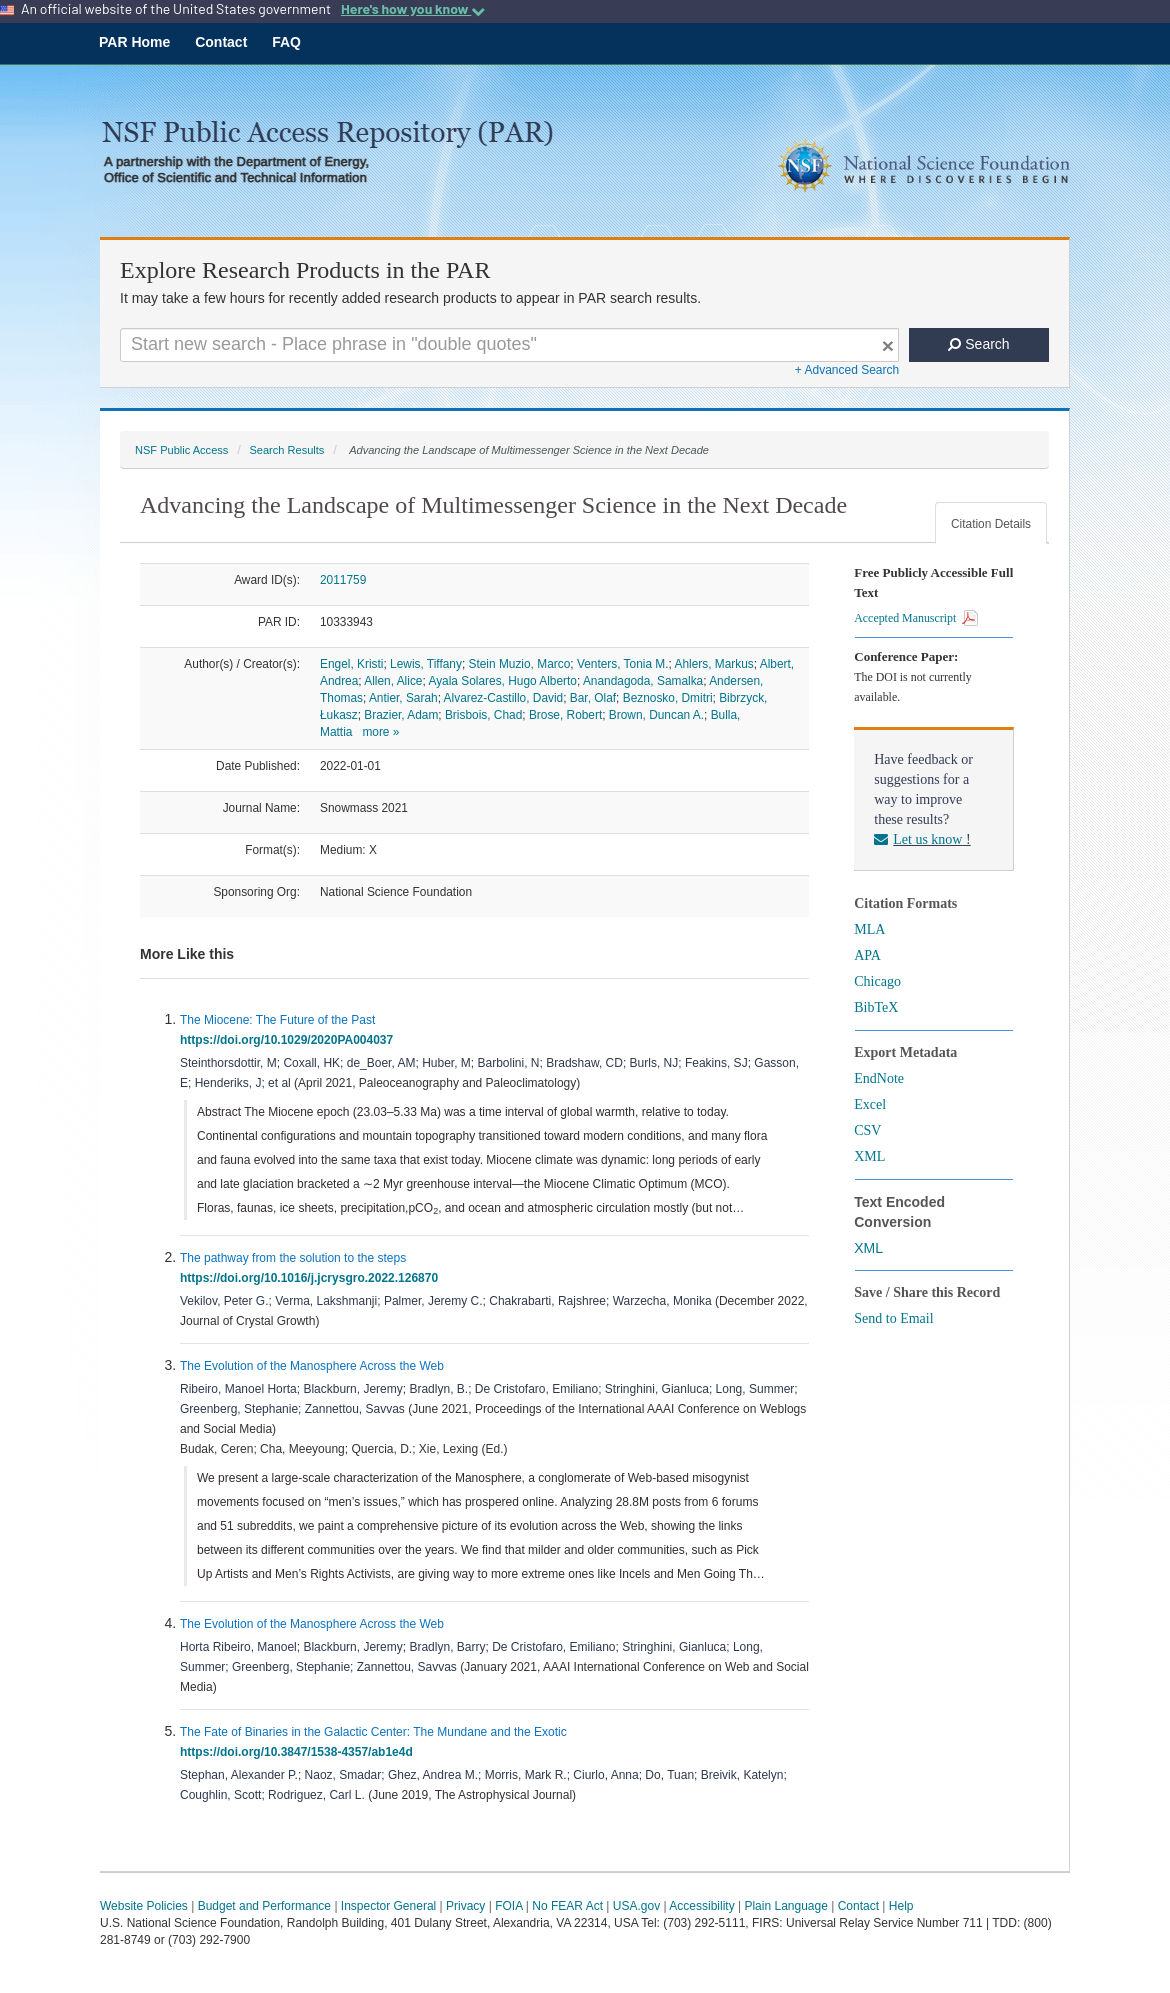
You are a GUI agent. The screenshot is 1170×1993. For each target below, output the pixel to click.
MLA (869, 929)
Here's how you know (413, 9)
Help (901, 1906)
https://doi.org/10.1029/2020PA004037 (290, 1040)
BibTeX (876, 1007)
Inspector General (388, 1906)
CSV (867, 1130)
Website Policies (144, 1906)
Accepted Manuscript (916, 618)
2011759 (343, 580)
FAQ (286, 42)
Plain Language (785, 1906)
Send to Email (893, 1318)
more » (380, 732)
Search (978, 344)
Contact (221, 42)
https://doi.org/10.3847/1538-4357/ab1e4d (299, 1752)
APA (867, 955)
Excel (870, 1104)
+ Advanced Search (847, 370)
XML (869, 1156)
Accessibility (701, 1906)
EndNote (879, 1078)
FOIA (508, 1906)
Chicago (877, 981)
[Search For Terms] (509, 345)
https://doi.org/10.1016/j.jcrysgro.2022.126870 (312, 1278)
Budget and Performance (264, 1906)
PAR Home (134, 42)
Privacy (465, 1906)
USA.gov (636, 1906)
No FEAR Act (567, 1906)
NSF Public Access (181, 450)
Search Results (286, 450)
